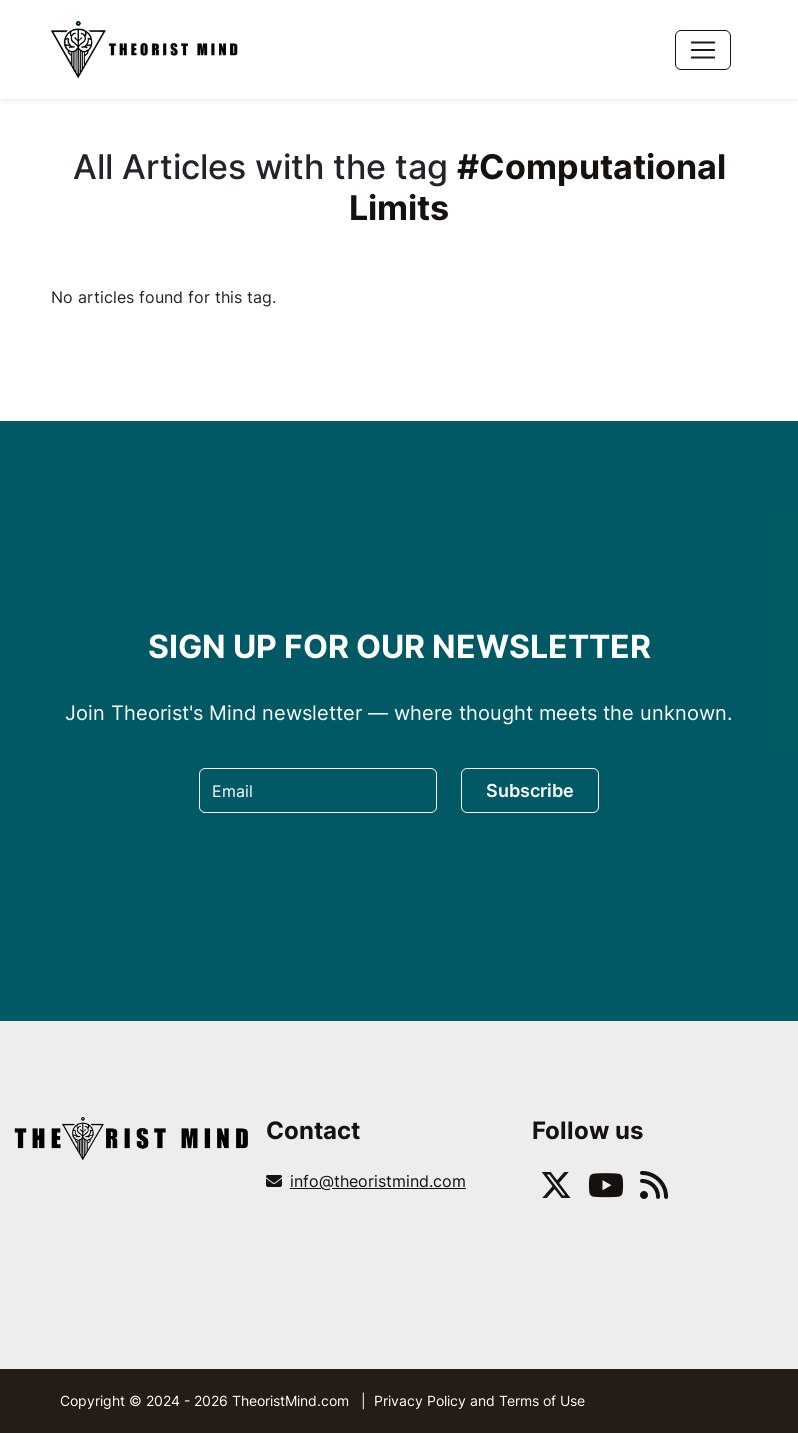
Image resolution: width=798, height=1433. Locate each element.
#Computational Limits (537, 187)
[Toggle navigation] (703, 50)
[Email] (318, 790)
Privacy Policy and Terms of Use (479, 1400)
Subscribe (530, 790)
